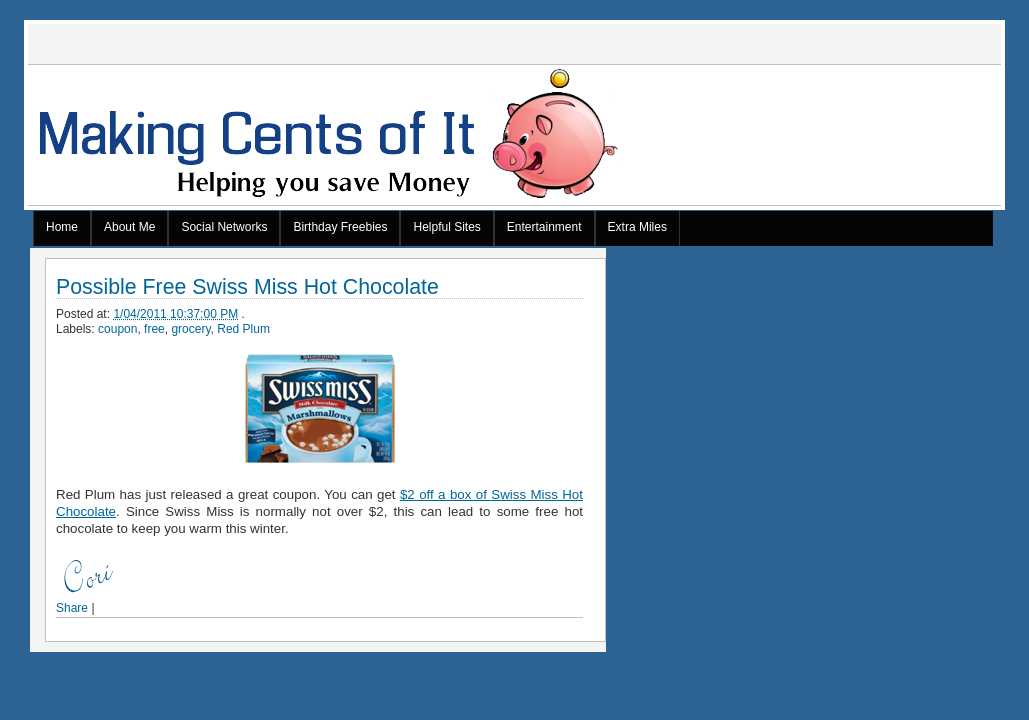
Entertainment (544, 227)
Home (62, 227)
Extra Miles (637, 227)
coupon (117, 329)
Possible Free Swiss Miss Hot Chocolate (247, 287)
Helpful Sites (446, 227)
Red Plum (243, 329)
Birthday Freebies (340, 227)
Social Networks (224, 227)
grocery (190, 329)
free (154, 329)
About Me (129, 227)
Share (72, 608)
